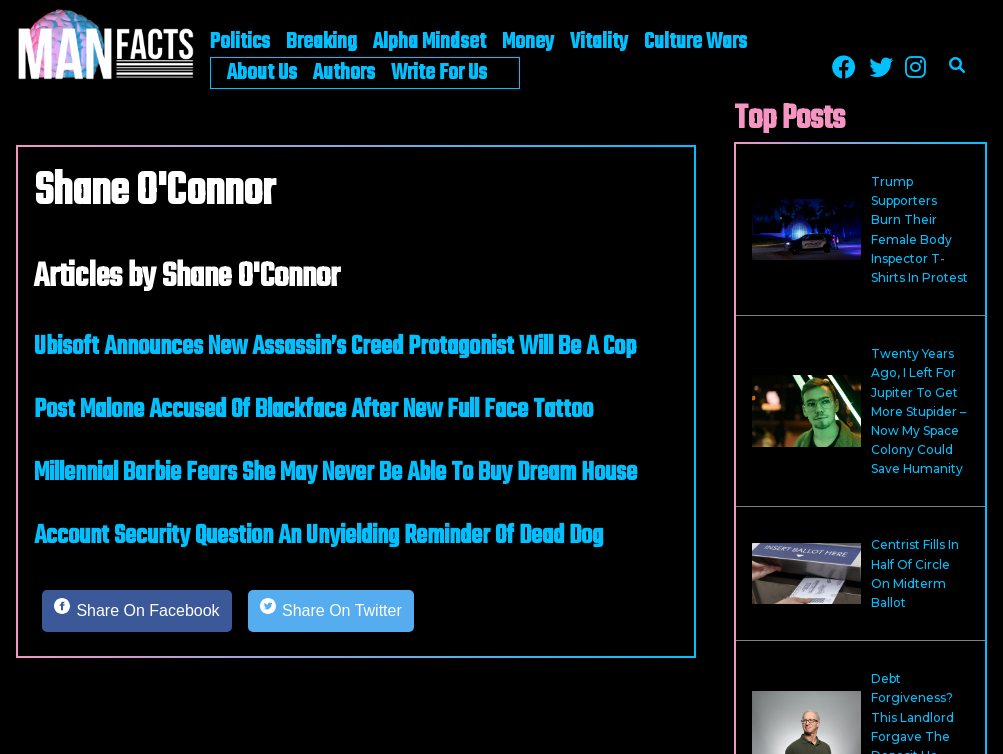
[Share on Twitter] (331, 611)
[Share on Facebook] (137, 611)
